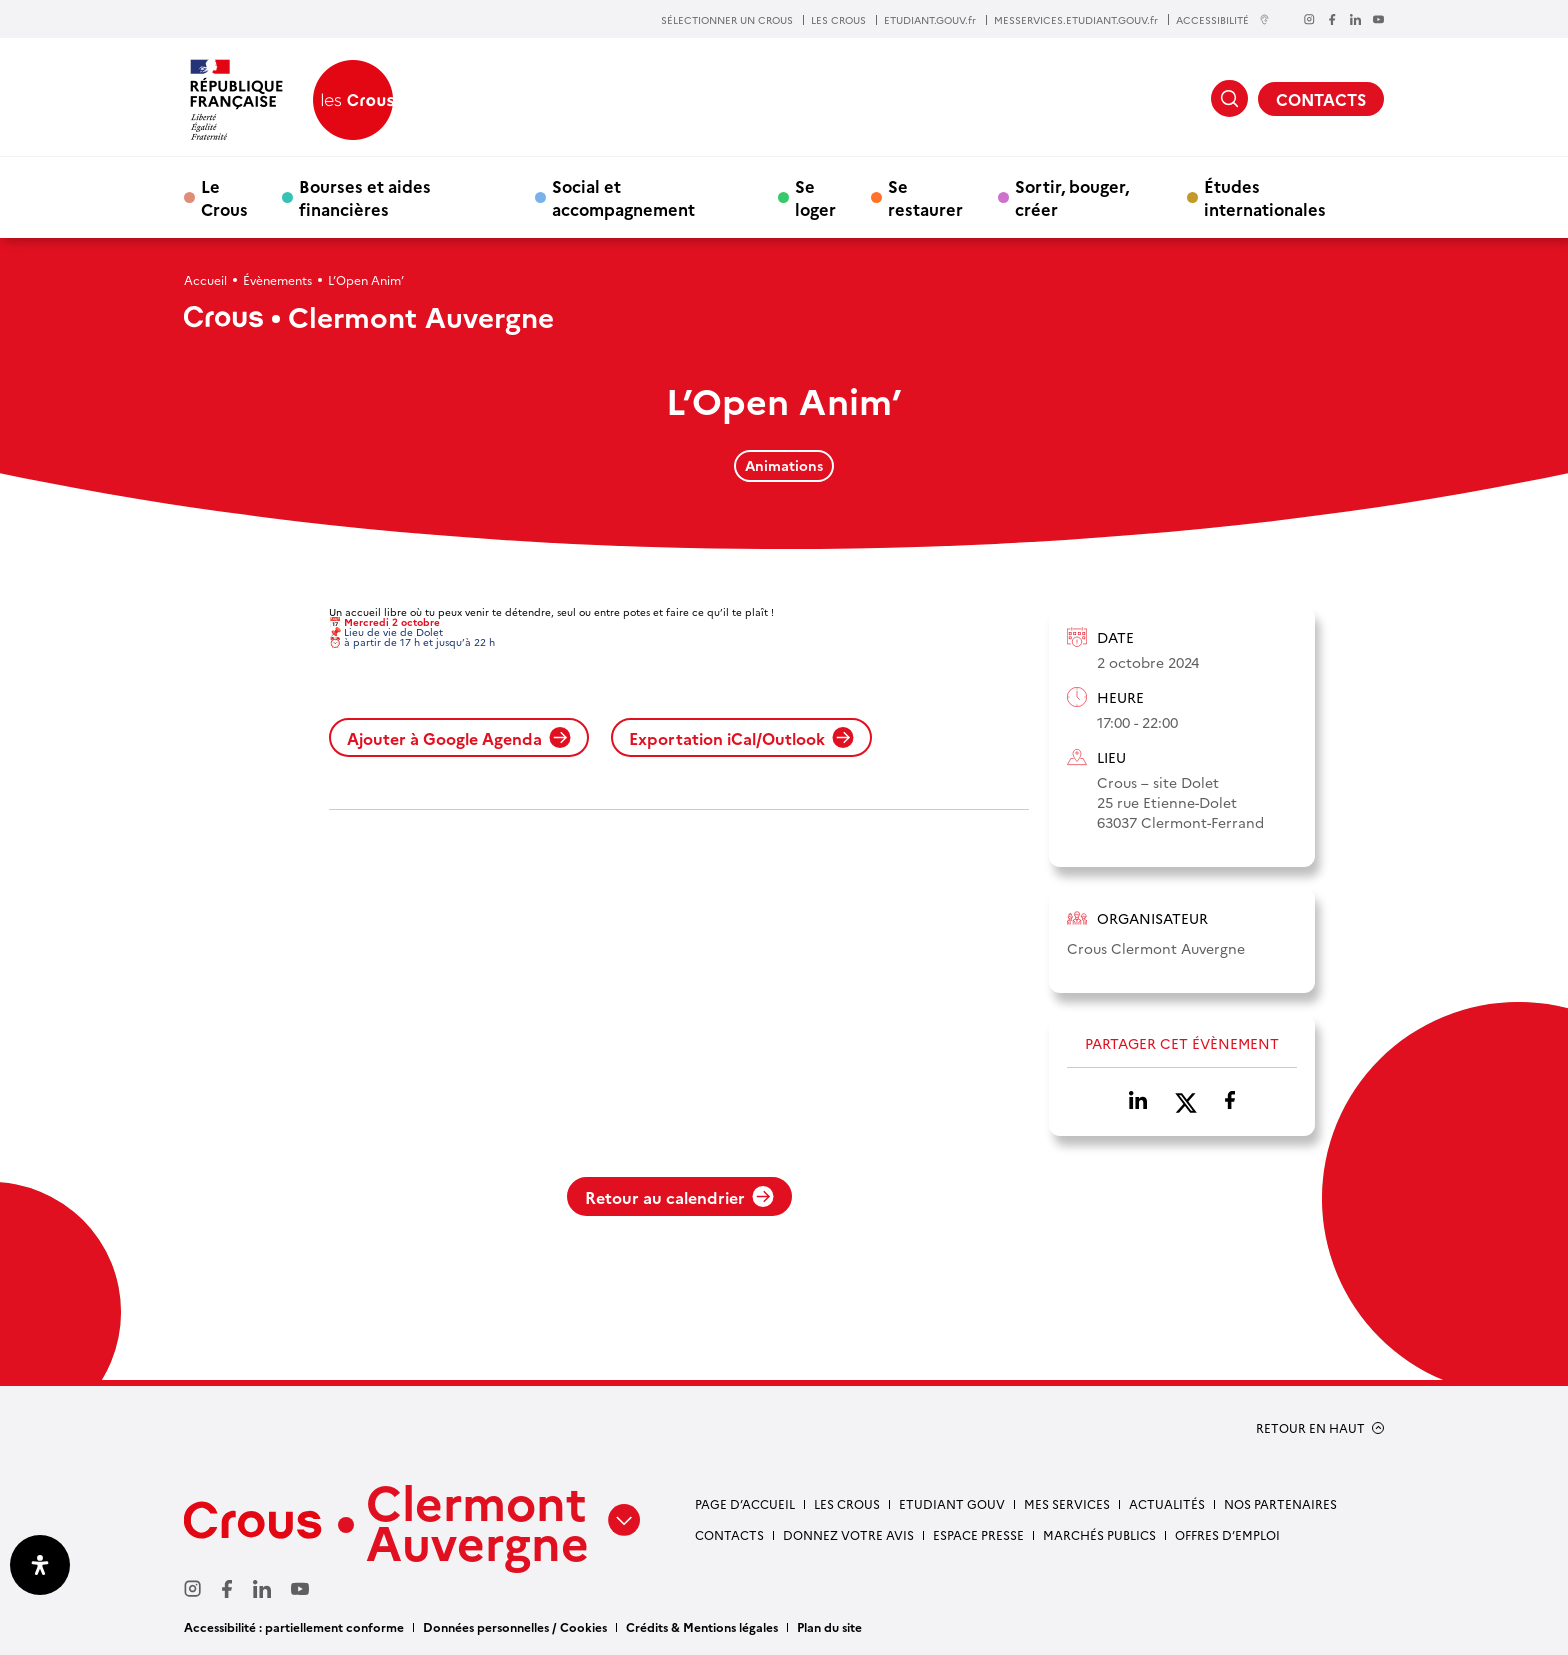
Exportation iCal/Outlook (741, 738)
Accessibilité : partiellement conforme (294, 1626)
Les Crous (847, 1503)
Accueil (205, 279)
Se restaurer (925, 197)
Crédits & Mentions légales (702, 1626)
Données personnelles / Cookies (515, 1626)
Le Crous (224, 197)
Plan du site (829, 1626)
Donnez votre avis (848, 1534)
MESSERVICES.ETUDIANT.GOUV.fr (1076, 20)
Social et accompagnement (623, 197)
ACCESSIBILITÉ (1223, 19)
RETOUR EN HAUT (1310, 1428)
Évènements (277, 279)
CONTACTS (1321, 99)
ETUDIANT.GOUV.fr (930, 20)
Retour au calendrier (679, 1197)
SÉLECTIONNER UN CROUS (727, 20)
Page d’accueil (745, 1503)
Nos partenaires (1280, 1503)
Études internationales (1265, 197)
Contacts (729, 1534)
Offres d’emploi (1227, 1534)
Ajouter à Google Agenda (459, 738)
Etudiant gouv (952, 1503)
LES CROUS (838, 20)
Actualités (1167, 1503)
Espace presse (978, 1534)
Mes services (1067, 1503)
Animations (784, 465)
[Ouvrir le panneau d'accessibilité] (40, 1565)
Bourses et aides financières (365, 197)
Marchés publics (1099, 1534)
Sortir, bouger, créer (1072, 197)
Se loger (815, 197)
